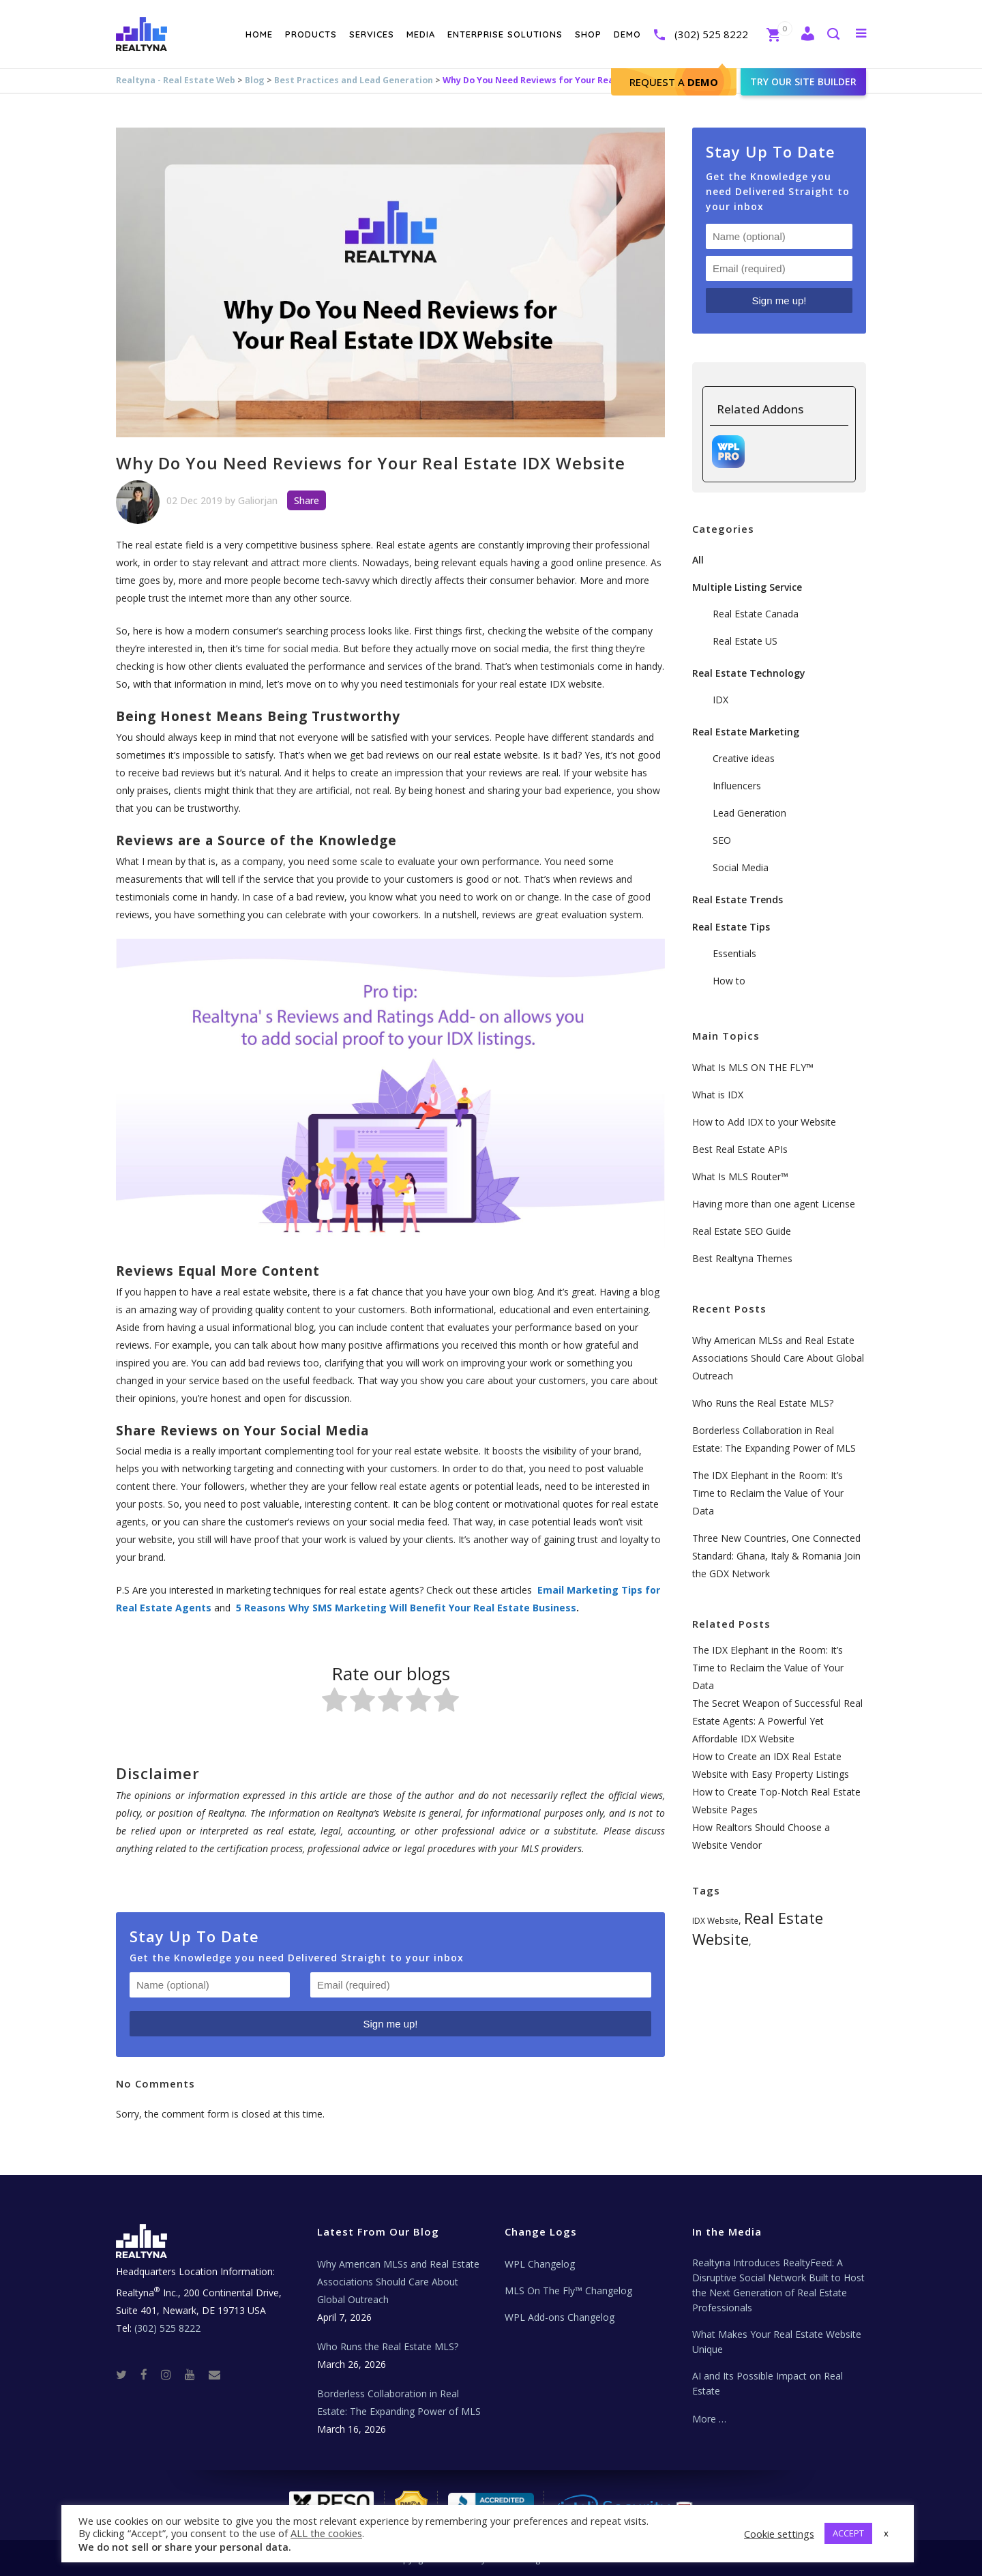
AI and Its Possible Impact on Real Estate (767, 2383)
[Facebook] (149, 2373)
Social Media (741, 867)
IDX (720, 699)
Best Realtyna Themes (742, 1258)
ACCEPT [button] (848, 2533)
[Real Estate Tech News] (214, 2373)
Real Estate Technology (748, 673)
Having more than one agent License (773, 1203)
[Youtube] (195, 2373)
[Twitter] (127, 2373)
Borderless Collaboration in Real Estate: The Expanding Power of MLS (399, 2402)
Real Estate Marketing (745, 731)
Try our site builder (803, 81)
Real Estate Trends (737, 899)
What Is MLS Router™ (740, 1176)
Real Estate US (745, 640)
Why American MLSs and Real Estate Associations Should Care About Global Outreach (778, 1358)
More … (709, 2418)
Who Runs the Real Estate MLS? (762, 1402)
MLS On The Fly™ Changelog (568, 2290)
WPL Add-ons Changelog (559, 2317)
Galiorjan (258, 500)
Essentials (734, 953)
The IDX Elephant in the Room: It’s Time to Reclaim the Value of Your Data (768, 1493)
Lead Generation (749, 812)
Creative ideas (744, 758)
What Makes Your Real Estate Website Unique (776, 2342)
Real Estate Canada (756, 613)
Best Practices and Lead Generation (353, 80)
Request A (673, 82)
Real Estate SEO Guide (741, 1231)
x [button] (886, 2533)
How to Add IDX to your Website (764, 1121)
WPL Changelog (540, 2263)
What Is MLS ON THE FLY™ (753, 1067)
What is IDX (717, 1094)
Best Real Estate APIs (740, 1149)
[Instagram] (171, 2373)
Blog (255, 80)
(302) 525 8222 (711, 34)
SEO (722, 840)
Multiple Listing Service (747, 587)
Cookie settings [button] (779, 2534)
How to (729, 980)
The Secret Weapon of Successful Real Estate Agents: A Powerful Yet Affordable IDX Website (777, 1721)
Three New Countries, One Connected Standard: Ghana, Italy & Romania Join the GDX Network (776, 1556)
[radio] (334, 1702)
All (698, 559)
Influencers (737, 785)
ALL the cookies (326, 2533)
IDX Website (715, 1921)
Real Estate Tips (731, 926)
